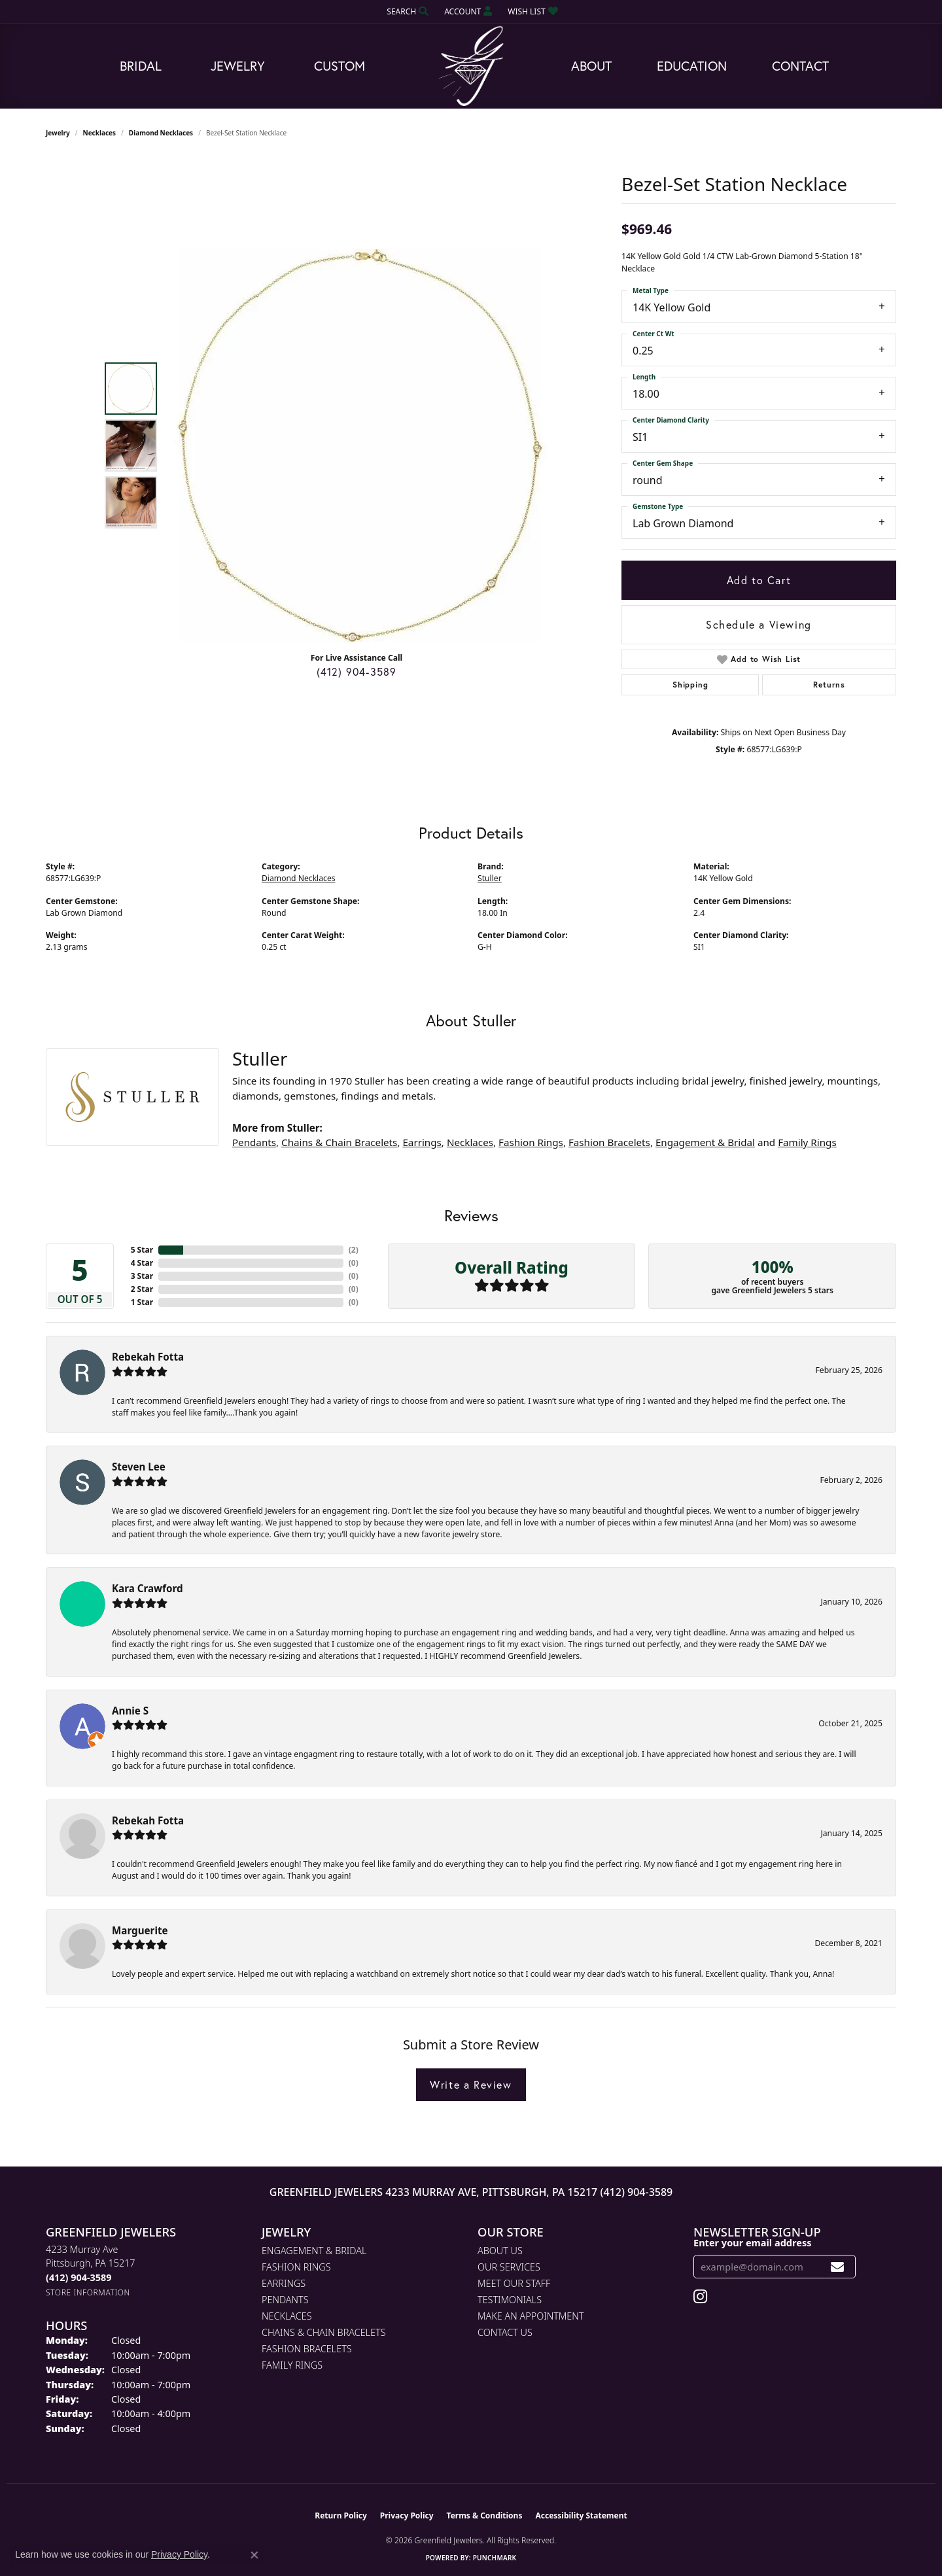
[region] (360, 445)
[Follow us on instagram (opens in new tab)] (700, 2297)
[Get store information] (88, 2292)
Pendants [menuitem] (285, 2299)
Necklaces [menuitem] (287, 2316)
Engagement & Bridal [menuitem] (314, 2250)
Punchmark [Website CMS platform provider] (495, 2557)
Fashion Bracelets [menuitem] (307, 2348)
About (591, 66)
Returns (829, 684)
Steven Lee (139, 1466)
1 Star (142, 1302)
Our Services (509, 2267)
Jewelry (238, 66)
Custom (339, 66)
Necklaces (99, 132)
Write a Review (471, 2084)
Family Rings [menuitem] (292, 2365)
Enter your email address (752, 2242)
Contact (800, 66)
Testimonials (510, 2299)
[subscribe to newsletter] (837, 2266)
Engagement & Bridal (705, 1142)
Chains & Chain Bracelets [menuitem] (324, 2332)
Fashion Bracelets (609, 1142)
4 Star (142, 1262)
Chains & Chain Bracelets (339, 1142)
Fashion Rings (530, 1142)
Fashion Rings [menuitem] (296, 2267)
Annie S (130, 1710)
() (353, 1249)
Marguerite (140, 1930)
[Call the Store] (78, 2277)
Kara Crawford (147, 1588)
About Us (500, 2250)
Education (692, 66)
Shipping (690, 684)
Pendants (254, 1142)
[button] (406, 11)
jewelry (58, 132)
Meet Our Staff (514, 2283)
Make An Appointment (531, 2316)
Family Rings (807, 1142)
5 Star (142, 1249)
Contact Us (505, 2332)
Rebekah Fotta (148, 1356)
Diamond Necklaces (161, 132)
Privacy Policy (407, 2515)
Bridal (141, 66)
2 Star (142, 1289)
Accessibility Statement (581, 2515)
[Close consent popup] (254, 2555)
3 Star (142, 1275)
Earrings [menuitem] (283, 2283)
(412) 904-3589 (357, 671)
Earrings (421, 1142)
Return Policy (341, 2515)
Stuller (490, 878)
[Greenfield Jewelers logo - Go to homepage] (471, 66)
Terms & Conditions (485, 2515)
